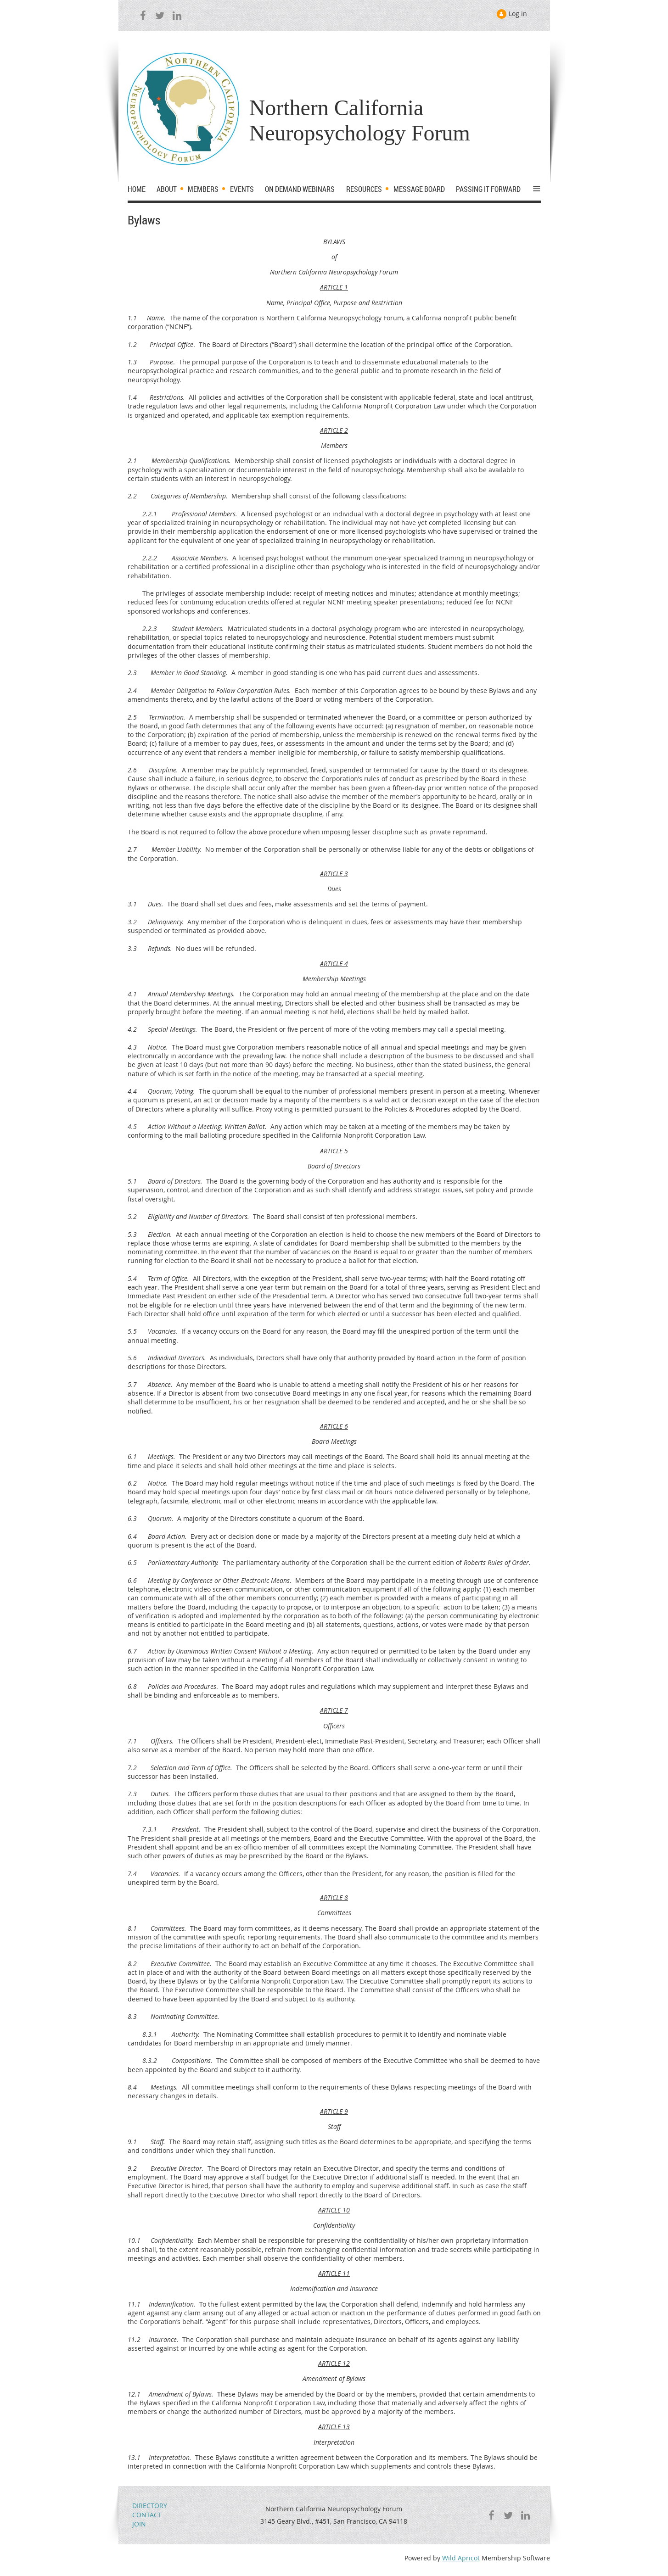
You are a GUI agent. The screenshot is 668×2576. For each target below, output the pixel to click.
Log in (518, 13)
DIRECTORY (149, 2505)
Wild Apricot (461, 2558)
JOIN (139, 2524)
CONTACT (147, 2514)
